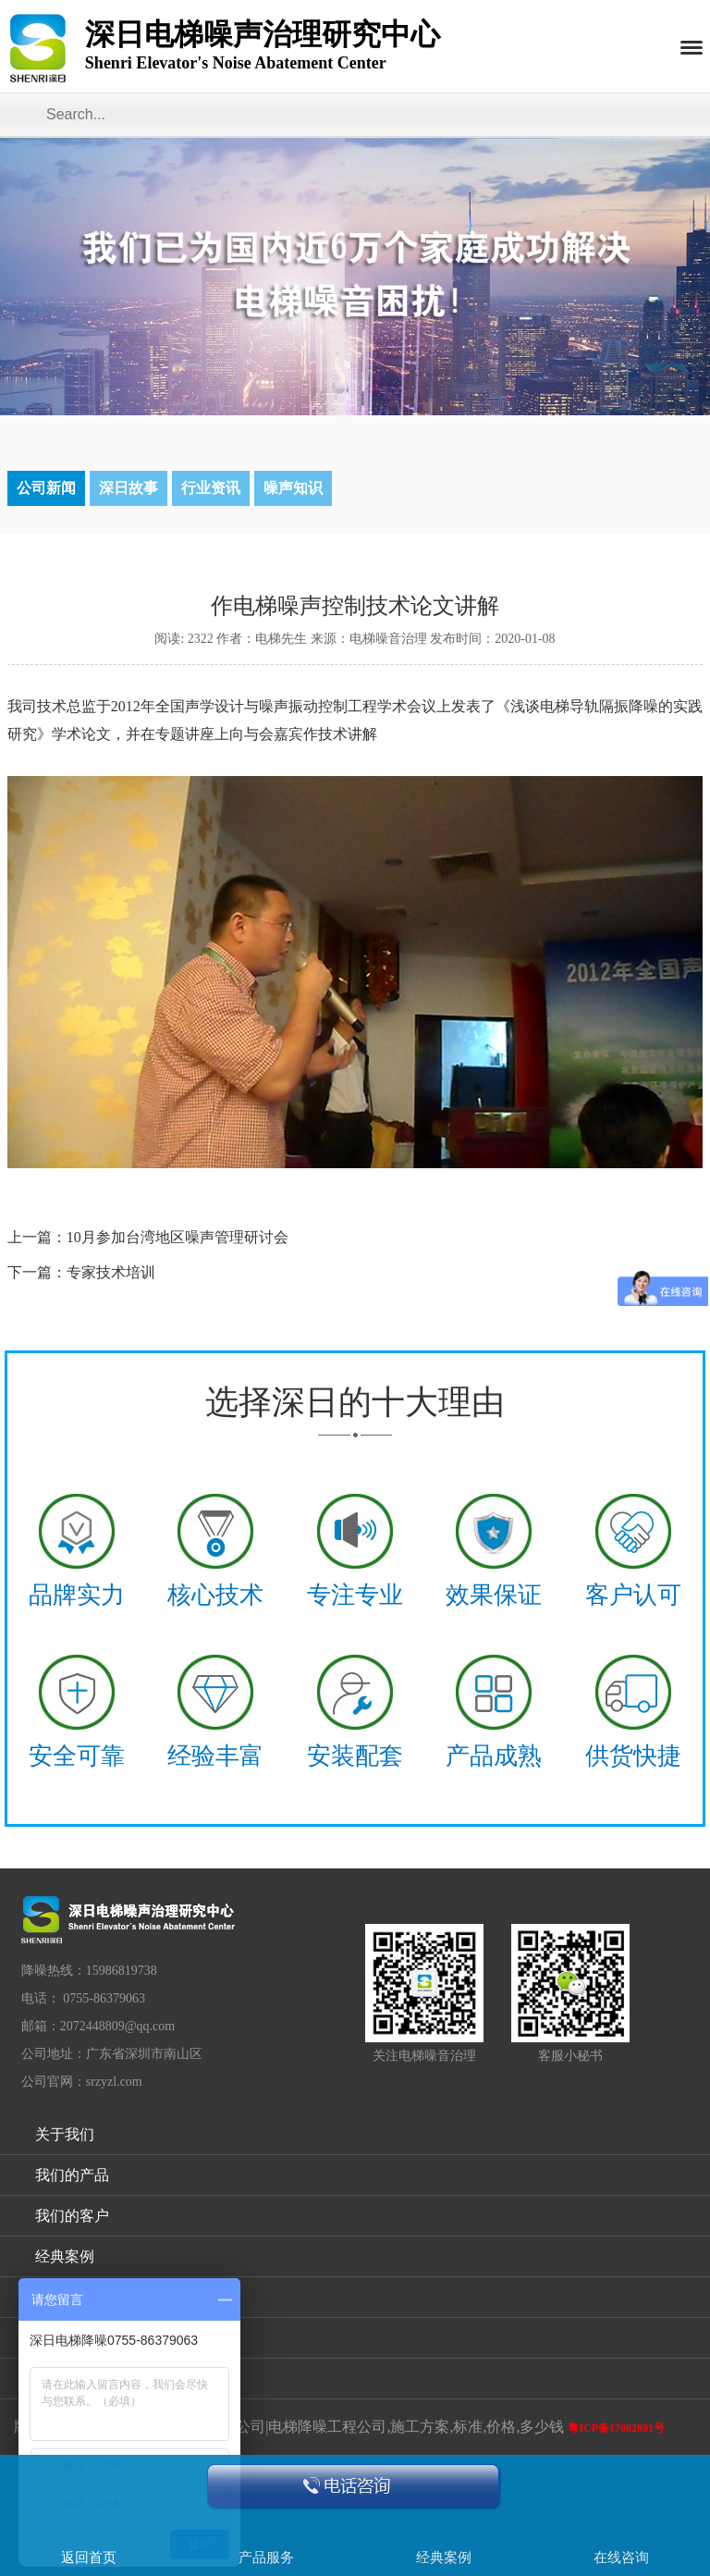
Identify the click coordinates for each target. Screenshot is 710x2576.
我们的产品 (72, 2175)
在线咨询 (621, 2557)
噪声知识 (293, 488)
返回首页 (88, 2557)
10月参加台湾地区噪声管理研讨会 (177, 1237)
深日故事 (128, 488)
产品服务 (266, 2557)
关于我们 (64, 2134)
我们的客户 (72, 2216)
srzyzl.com (114, 2082)
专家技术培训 (111, 1272)
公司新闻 (46, 488)
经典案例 (64, 2256)
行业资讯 (210, 488)
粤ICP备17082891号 (616, 2428)
